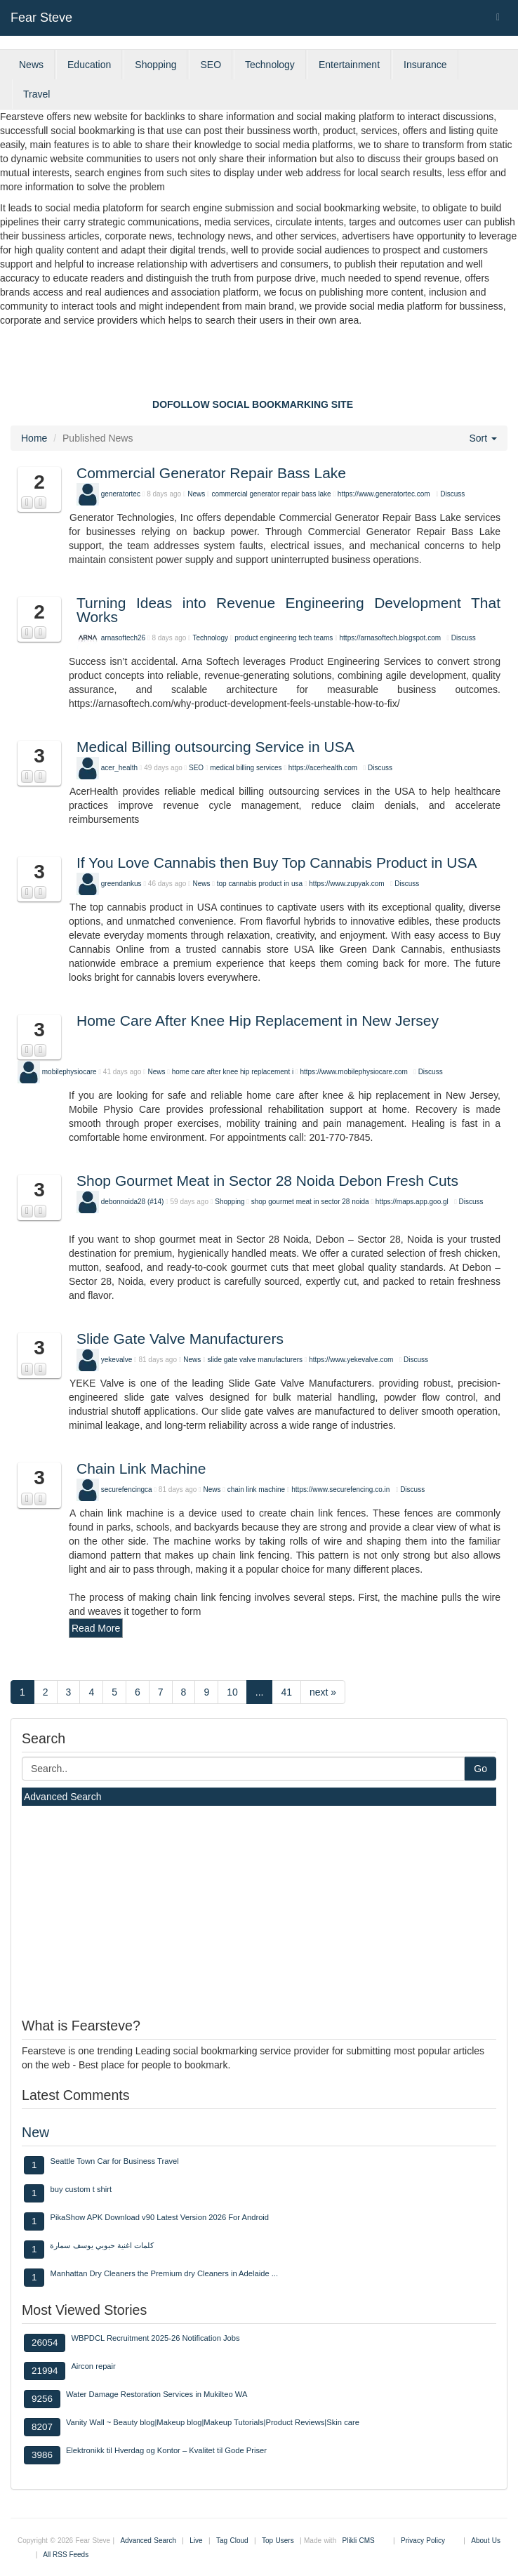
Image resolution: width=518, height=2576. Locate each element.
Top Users (278, 2540)
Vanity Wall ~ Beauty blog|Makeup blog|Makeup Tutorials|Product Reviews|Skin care (212, 2422)
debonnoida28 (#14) (132, 1202)
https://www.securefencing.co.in (340, 1489)
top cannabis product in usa (260, 883)
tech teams (315, 638)
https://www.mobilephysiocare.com (353, 1072)
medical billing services (247, 768)
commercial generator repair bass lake (271, 494)
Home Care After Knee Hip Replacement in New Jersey (258, 1020)
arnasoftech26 (123, 638)
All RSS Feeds (65, 2554)
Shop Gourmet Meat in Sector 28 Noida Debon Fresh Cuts (267, 1181)
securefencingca (126, 1489)
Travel (36, 94)
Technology (270, 64)
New (35, 2132)
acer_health (119, 768)
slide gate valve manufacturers (255, 1359)
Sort (483, 438)
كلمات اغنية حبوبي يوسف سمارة (101, 2245)
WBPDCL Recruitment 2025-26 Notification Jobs (155, 2338)
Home (34, 438)
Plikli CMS (359, 2540)
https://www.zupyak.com (346, 883)
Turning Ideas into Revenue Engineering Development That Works (288, 610)
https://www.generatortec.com (384, 494)
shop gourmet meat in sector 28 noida (310, 1202)
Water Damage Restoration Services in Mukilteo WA (156, 2394)
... (259, 1692)
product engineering (265, 638)
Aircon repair (93, 2366)
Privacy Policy (423, 2540)
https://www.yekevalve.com (351, 1359)
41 (286, 1692)
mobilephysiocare (69, 1072)
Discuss (452, 494)
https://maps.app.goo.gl (412, 1202)
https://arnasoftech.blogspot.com (390, 638)
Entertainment (349, 64)
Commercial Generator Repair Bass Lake (211, 473)
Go (480, 1768)
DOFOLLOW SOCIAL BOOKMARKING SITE (252, 404)
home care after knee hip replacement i (232, 1072)
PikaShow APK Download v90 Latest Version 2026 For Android (159, 2217)
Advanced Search (63, 1796)
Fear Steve (41, 18)
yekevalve (116, 1359)
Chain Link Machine (141, 1468)
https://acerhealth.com (322, 768)
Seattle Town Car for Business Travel (114, 2161)
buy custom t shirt (81, 2189)
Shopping (155, 64)
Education (89, 64)
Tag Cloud (232, 2540)
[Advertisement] (259, 365)
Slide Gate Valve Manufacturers (180, 1338)
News (31, 64)
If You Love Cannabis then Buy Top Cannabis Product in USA (277, 862)
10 (232, 1692)
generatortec (120, 494)
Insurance (425, 64)
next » (323, 1692)
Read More (96, 1628)
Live (196, 2540)
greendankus (121, 883)
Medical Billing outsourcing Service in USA (215, 747)
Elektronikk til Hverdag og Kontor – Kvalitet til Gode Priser (166, 2450)
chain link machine (256, 1489)
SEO (210, 64)
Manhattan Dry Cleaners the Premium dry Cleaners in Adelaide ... (164, 2273)
